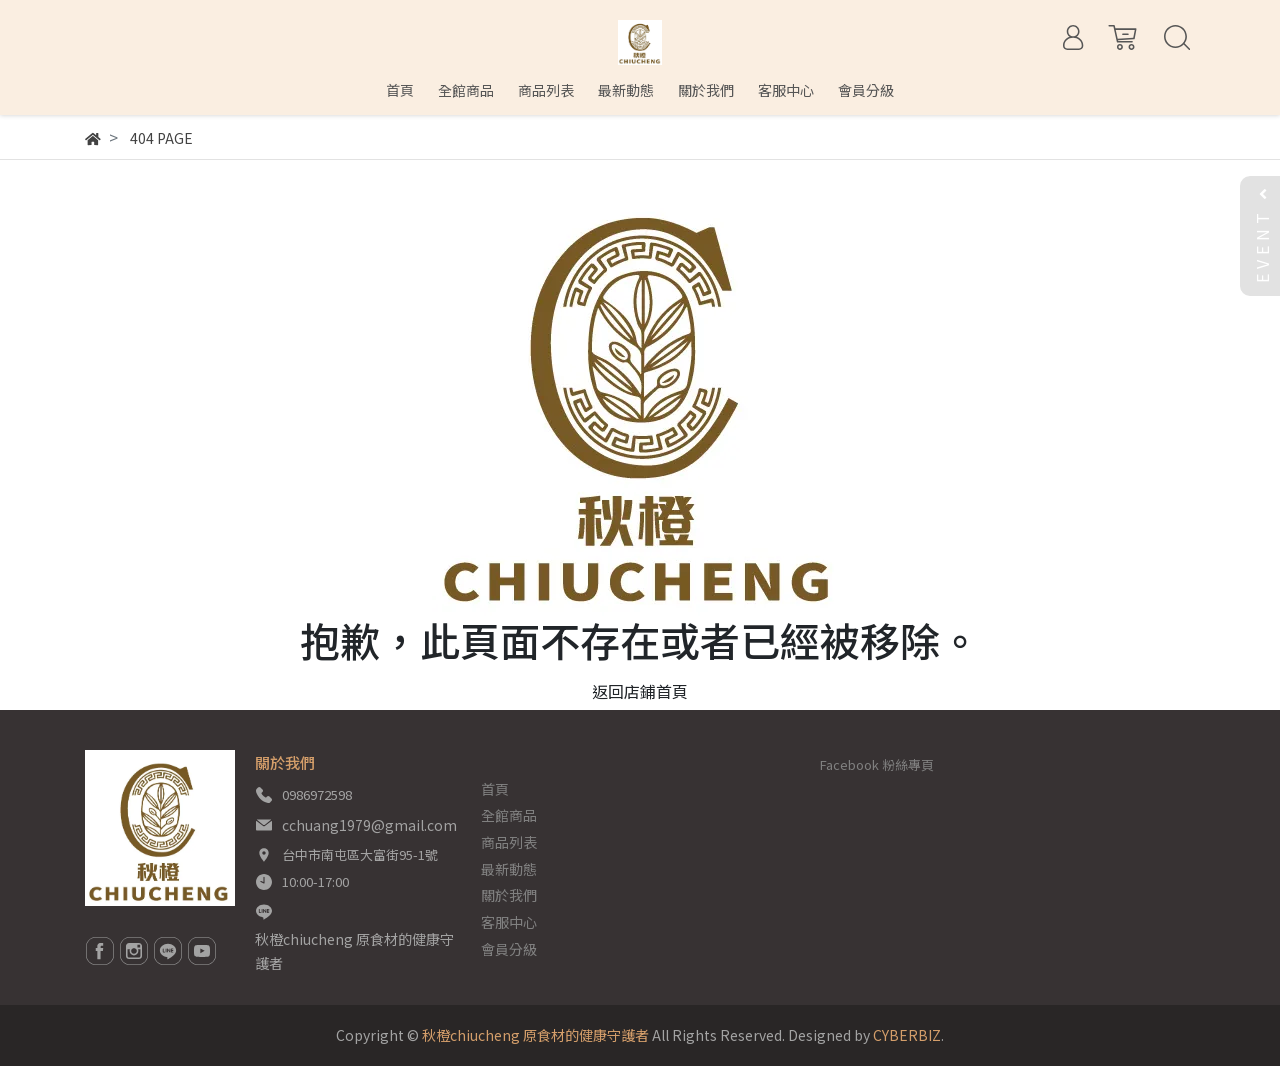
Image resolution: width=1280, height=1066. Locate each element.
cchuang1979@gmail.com (369, 825)
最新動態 (509, 869)
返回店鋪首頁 (640, 691)
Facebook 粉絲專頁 (877, 764)
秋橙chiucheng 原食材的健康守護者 (354, 951)
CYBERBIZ (907, 1035)
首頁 (495, 789)
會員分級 (509, 949)
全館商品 (509, 815)
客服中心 (509, 922)
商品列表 (509, 842)
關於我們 (509, 895)
